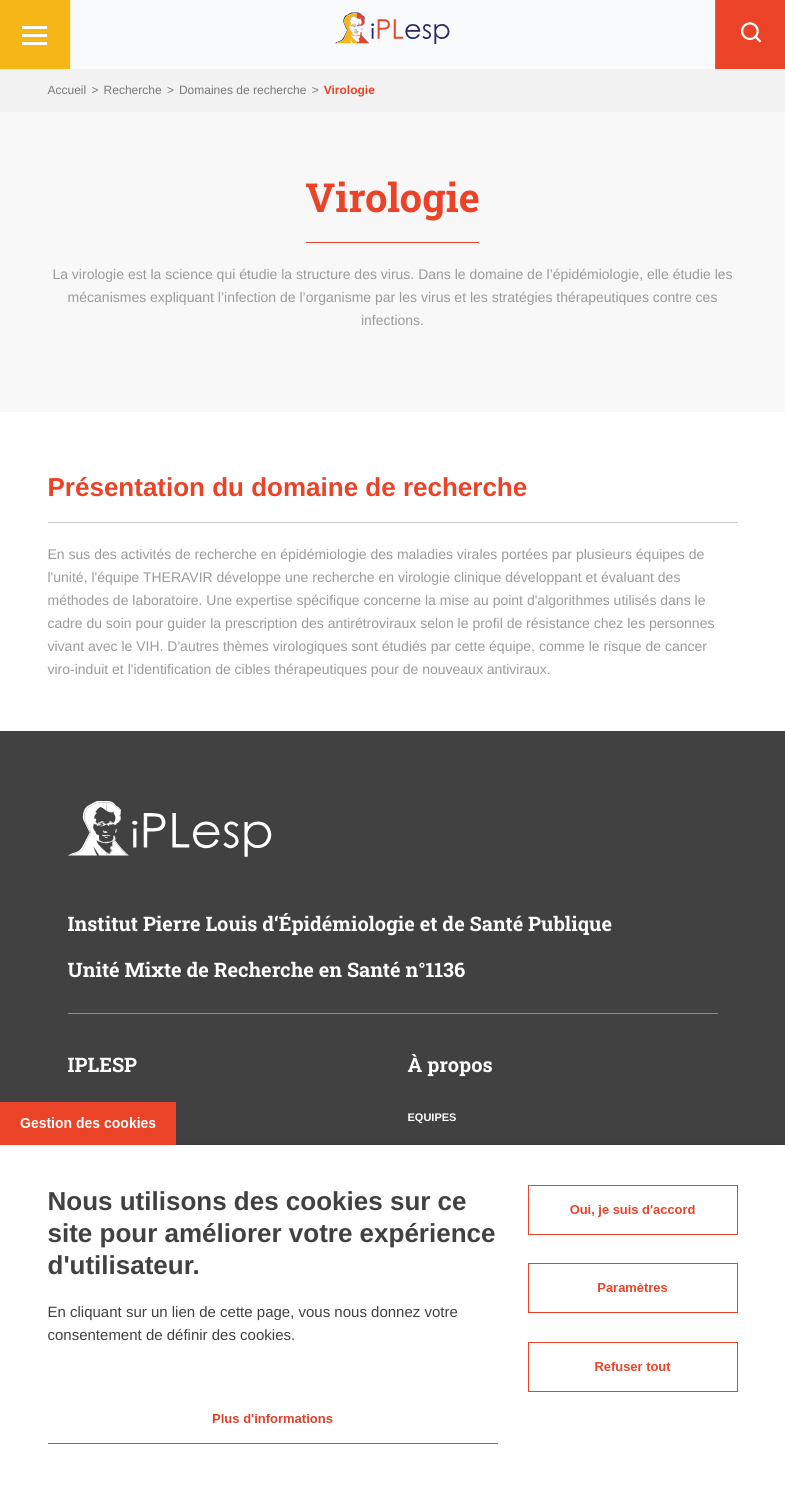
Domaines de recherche (244, 90)
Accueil (69, 90)
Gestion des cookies (88, 1118)
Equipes (432, 1118)
